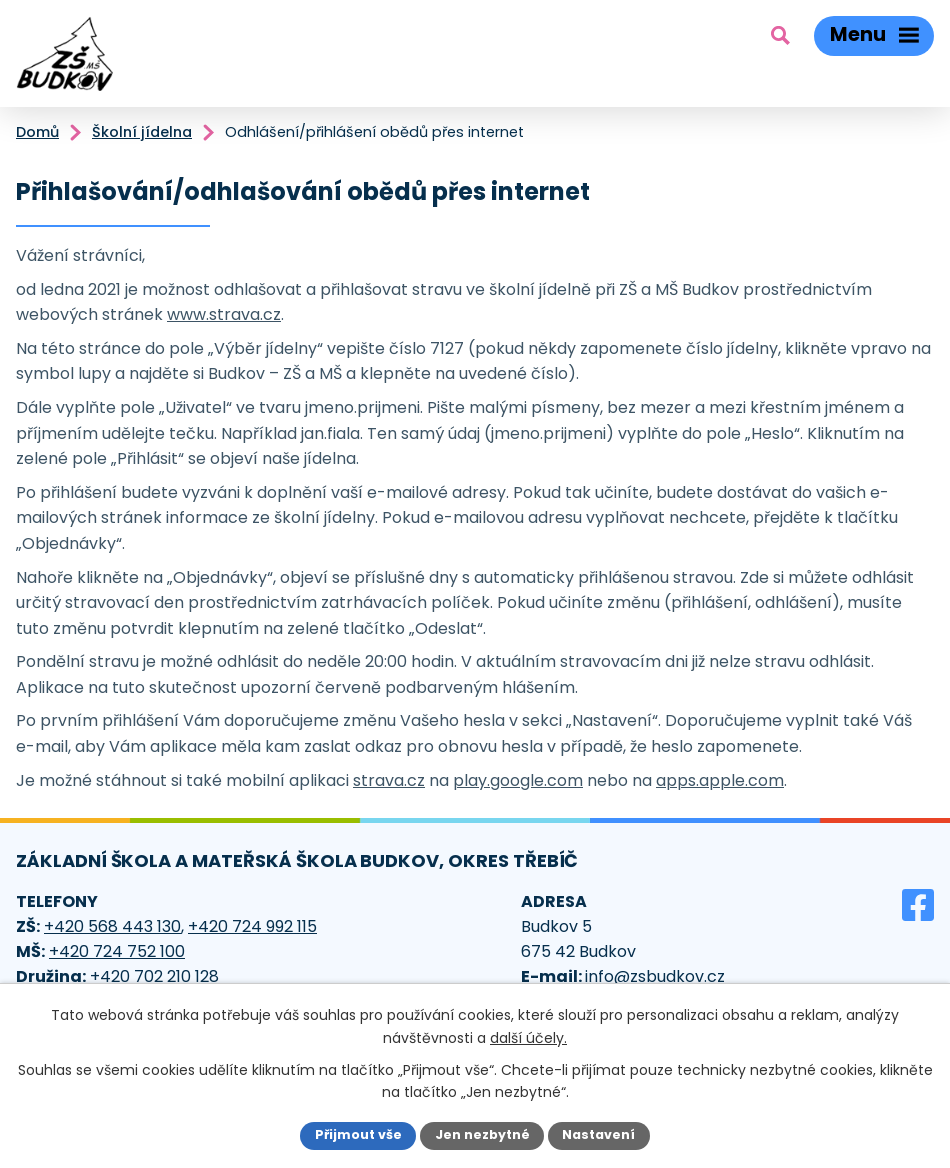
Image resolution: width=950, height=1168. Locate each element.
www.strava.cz (224, 314)
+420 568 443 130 (112, 926)
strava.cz (389, 780)
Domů (37, 132)
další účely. (528, 1037)
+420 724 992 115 (252, 926)
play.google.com (518, 780)
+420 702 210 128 (154, 976)
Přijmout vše (358, 1134)
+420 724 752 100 (117, 951)
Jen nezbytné (482, 1134)
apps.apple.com (720, 780)
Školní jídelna (142, 132)
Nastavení (598, 1134)
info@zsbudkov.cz (655, 976)
